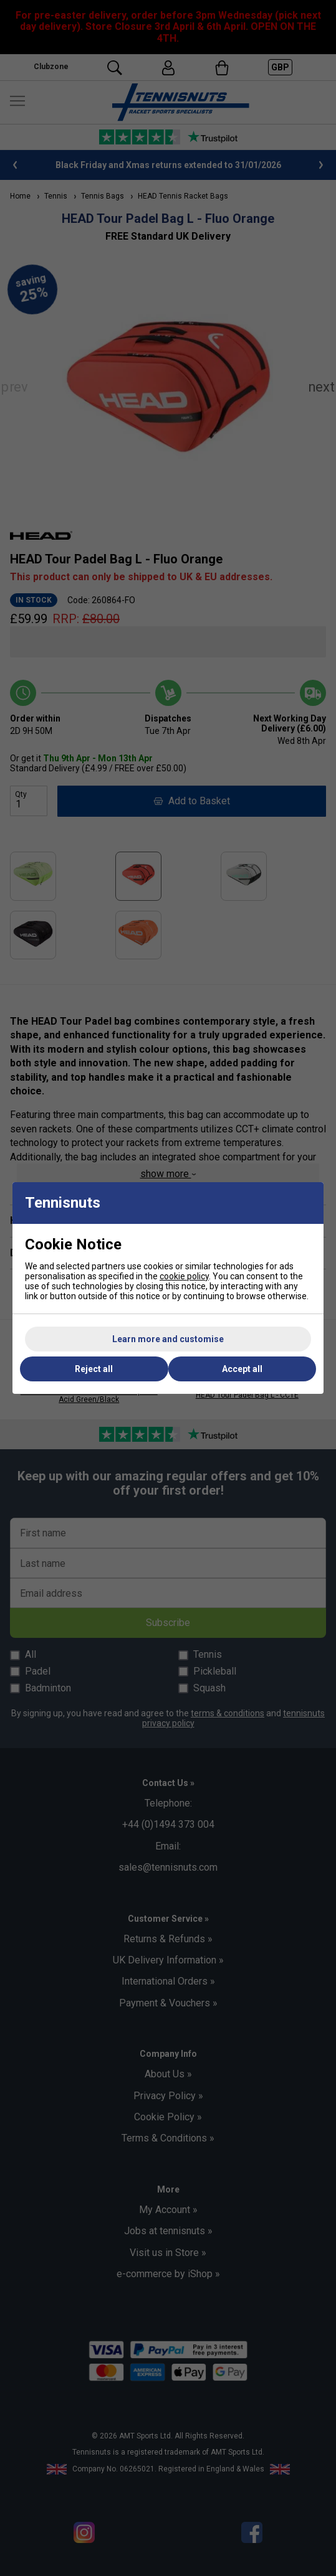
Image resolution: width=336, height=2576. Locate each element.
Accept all (242, 1369)
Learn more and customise (168, 1339)
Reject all (94, 1369)
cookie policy (184, 1276)
